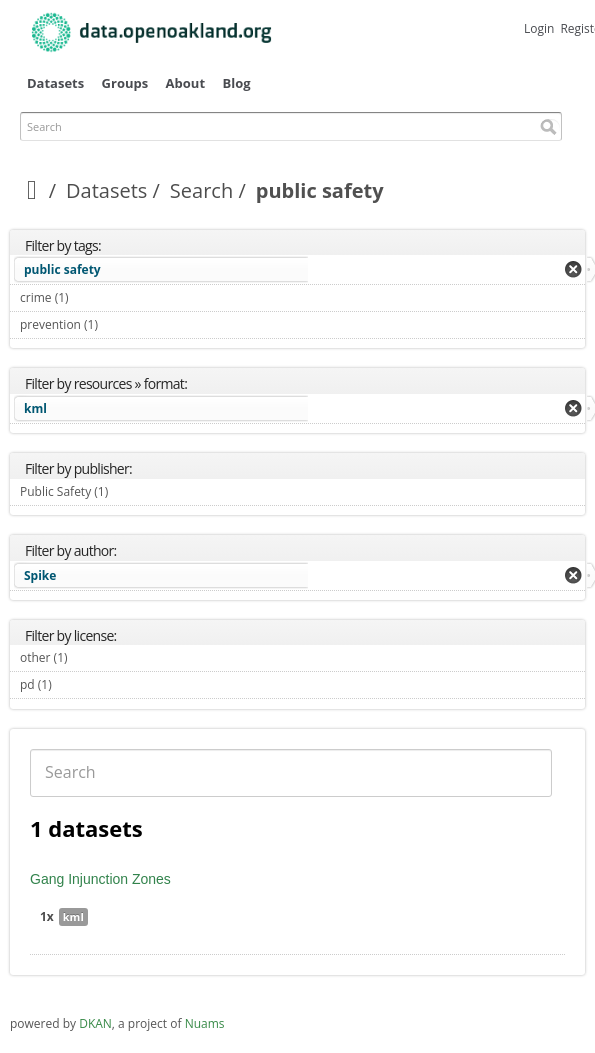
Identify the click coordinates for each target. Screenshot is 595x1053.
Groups (125, 83)
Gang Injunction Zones (100, 879)
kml (35, 408)
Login (539, 28)
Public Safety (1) (131, 491)
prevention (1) (121, 324)
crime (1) (92, 297)
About (185, 83)
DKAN (95, 1023)
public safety (62, 269)
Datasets (55, 83)
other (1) (91, 657)
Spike (40, 575)
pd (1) (75, 684)
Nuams (205, 1023)
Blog (236, 83)
